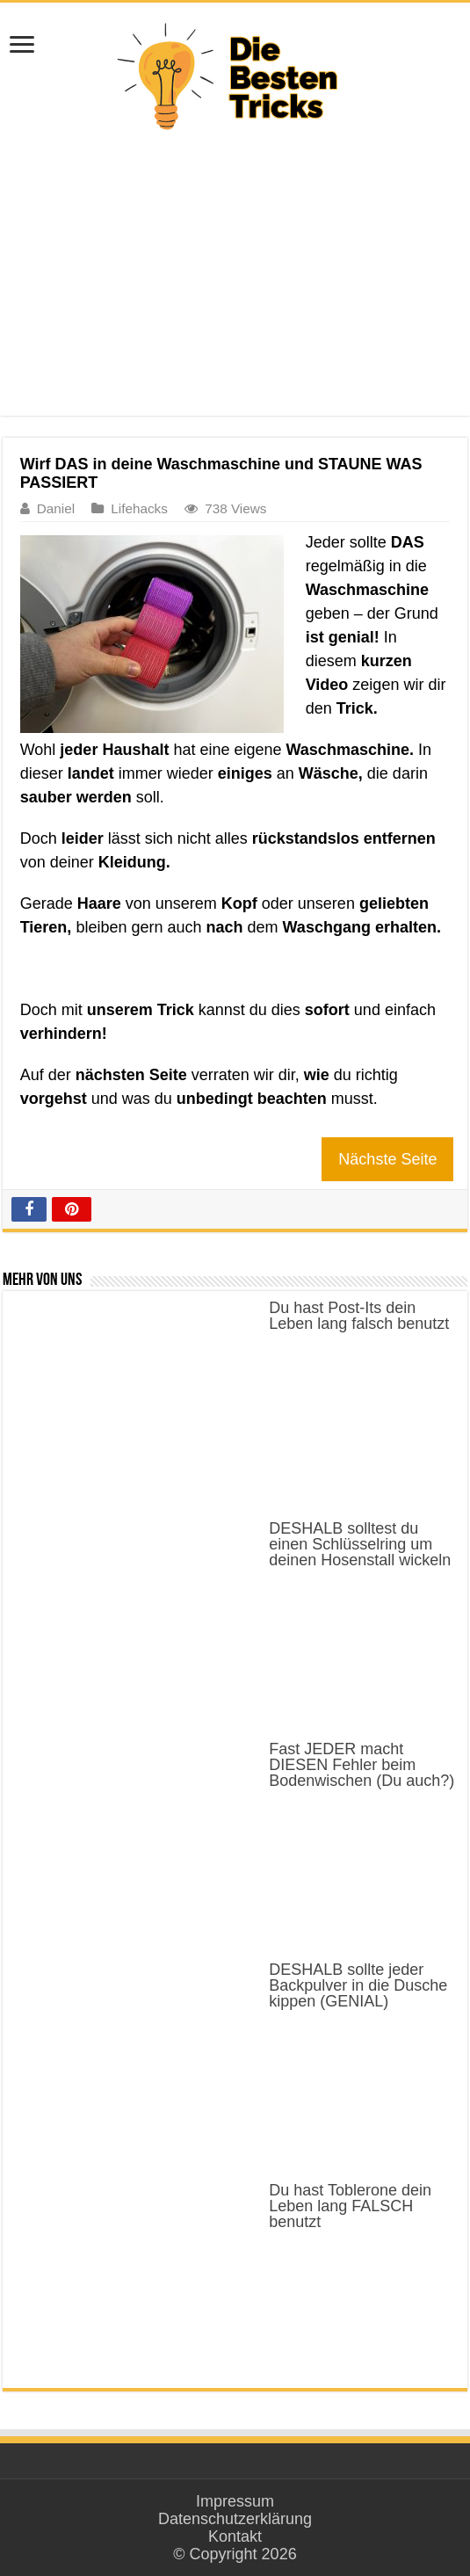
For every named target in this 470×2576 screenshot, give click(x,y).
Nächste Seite (387, 1159)
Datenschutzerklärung (235, 2519)
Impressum (235, 2501)
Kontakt (235, 2536)
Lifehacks (139, 508)
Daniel (56, 508)
